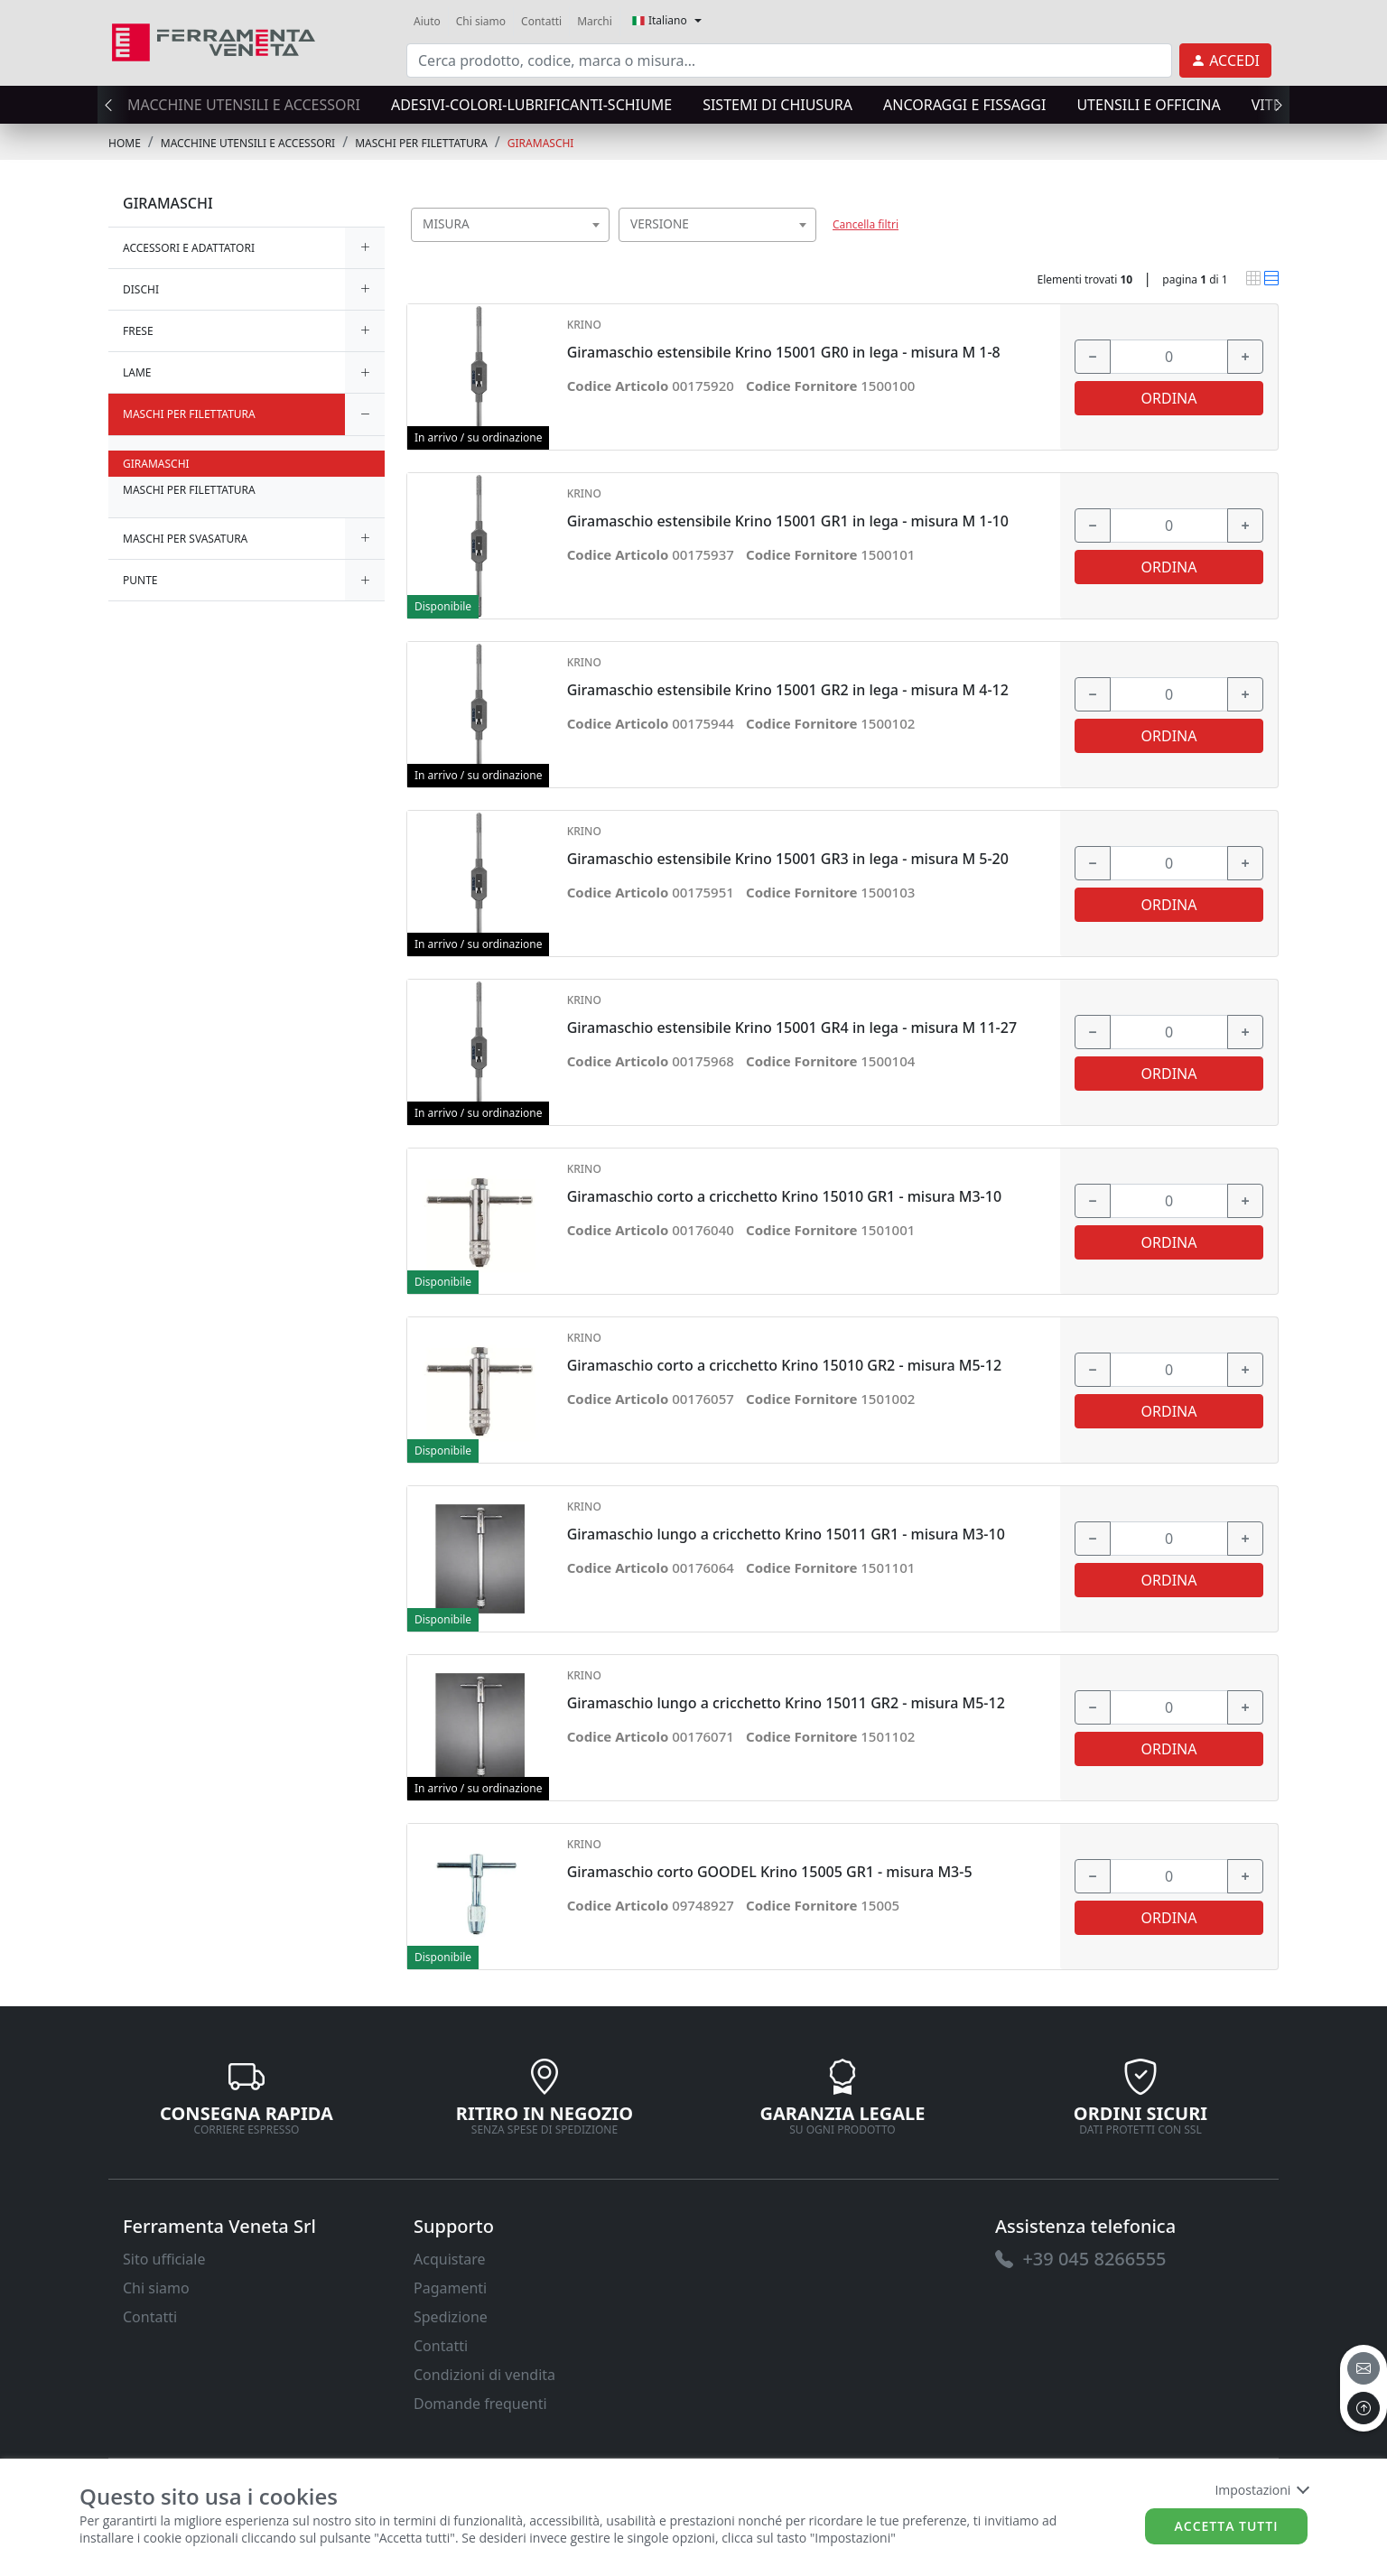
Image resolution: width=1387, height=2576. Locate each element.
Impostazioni (1261, 2489)
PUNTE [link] (140, 580)
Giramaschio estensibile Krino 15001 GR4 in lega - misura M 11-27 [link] (792, 1028)
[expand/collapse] (365, 248)
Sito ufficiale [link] (164, 2259)
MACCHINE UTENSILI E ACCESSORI (243, 105)
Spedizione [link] (451, 2317)
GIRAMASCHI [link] (540, 143)
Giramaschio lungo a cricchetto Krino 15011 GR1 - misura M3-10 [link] (786, 1534)
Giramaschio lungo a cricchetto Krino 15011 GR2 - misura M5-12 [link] (786, 1703)
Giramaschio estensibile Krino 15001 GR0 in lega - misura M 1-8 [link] (784, 352)
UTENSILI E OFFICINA (1148, 105)
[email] (1363, 2368)
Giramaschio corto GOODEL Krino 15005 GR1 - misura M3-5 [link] (770, 1872)
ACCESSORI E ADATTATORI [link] (189, 248)
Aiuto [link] (427, 21)
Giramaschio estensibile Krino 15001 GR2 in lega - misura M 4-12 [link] (788, 690)
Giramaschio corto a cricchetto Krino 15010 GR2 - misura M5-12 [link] (784, 1365)
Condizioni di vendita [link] (484, 2375)
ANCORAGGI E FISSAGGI (964, 105)
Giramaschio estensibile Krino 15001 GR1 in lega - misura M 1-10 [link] (788, 521)
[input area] (789, 60)
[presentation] (114, 105)
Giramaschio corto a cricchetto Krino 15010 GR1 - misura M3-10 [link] (784, 1196)
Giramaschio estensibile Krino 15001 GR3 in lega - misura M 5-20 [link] (788, 859)
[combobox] (510, 225)
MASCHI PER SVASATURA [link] (185, 538)
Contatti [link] (541, 21)
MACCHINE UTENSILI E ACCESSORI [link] (248, 143)
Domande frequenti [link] (480, 2403)
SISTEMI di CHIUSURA (777, 105)
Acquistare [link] (450, 2259)
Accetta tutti (1227, 2525)
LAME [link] (137, 372)
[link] (213, 40)
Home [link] (124, 143)
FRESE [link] (138, 331)
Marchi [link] (594, 21)
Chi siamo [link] (481, 21)
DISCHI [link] (141, 289)
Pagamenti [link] (450, 2288)
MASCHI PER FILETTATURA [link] (421, 143)
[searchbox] (599, 247)
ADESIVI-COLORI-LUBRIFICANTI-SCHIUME (531, 105)
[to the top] (1363, 2408)
